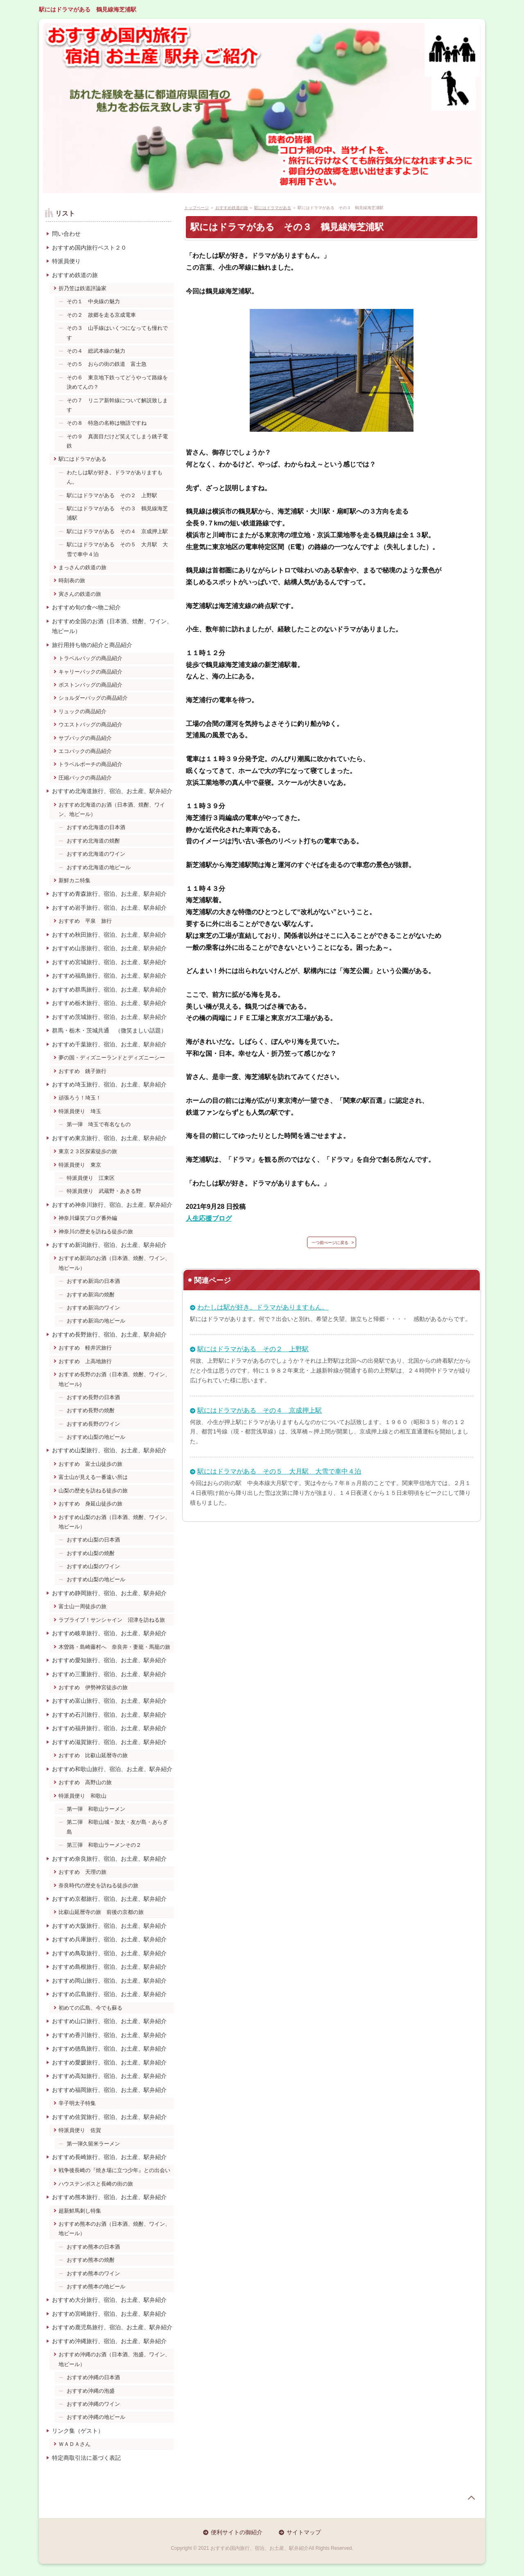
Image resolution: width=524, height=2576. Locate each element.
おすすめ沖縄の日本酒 (93, 2377)
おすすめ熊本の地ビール (96, 2286)
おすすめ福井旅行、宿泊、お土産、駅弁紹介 (109, 1728)
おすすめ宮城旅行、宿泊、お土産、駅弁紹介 (109, 962)
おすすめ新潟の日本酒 (93, 1281)
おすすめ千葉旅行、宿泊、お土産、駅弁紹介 (109, 1044)
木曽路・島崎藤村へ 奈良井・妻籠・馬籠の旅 (114, 1647)
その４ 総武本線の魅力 (96, 351)
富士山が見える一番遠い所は (93, 1477)
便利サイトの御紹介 (236, 2532)
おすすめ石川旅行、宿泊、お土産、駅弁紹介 (109, 1714)
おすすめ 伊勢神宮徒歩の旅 (93, 1687)
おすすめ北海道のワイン (96, 854)
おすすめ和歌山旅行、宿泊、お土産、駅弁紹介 (112, 1769)
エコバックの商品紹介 (85, 751)
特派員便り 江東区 (91, 1178)
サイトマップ (304, 2532)
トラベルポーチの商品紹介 (90, 764)
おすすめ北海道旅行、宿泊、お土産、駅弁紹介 (112, 791)
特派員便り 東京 (80, 1165)
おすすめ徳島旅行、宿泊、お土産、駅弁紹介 (109, 2048)
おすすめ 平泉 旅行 (85, 921)
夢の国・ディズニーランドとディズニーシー (112, 1058)
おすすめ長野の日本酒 (93, 1397)
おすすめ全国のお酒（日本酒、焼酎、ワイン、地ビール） (112, 626)
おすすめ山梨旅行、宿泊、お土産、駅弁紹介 (109, 1450)
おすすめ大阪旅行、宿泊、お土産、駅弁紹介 (109, 1925)
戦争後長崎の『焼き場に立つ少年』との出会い (114, 2170)
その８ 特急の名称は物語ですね (107, 423)
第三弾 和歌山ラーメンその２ (104, 1845)
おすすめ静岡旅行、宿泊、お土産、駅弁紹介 (109, 1593)
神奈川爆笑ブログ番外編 (88, 1218)
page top (471, 2498)
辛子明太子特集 (77, 2103)
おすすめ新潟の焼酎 (91, 1294)
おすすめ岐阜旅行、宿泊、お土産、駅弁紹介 (109, 1633)
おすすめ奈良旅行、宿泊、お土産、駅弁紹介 (109, 1858)
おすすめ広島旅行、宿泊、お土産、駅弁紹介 (109, 1994)
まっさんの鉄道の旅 (82, 567)
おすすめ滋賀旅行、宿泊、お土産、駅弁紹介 (109, 1742)
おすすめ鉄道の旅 (75, 275)
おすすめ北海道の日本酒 (96, 827)
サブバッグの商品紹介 (85, 738)
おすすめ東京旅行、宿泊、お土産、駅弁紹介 (109, 1138)
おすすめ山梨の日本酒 (93, 1540)
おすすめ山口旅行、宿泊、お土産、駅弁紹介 (109, 2021)
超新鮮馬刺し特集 (80, 2211)
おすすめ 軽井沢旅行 (85, 1348)
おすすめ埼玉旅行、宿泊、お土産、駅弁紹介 (109, 1084)
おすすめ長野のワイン (93, 1424)
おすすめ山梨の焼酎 (91, 1553)
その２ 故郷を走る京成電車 (101, 315)
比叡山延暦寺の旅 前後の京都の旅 (101, 1912)
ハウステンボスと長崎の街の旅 (96, 2184)
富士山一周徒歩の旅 (82, 1606)
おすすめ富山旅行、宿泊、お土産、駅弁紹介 (109, 1700)
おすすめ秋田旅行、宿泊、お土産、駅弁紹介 (109, 934)
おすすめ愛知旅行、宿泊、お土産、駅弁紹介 (109, 1660)
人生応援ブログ (209, 1218)
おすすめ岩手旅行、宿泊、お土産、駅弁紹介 (109, 907)
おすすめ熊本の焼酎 (91, 2260)
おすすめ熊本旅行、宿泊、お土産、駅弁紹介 (109, 2197)
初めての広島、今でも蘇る (90, 2008)
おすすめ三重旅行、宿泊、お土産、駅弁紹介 (109, 1674)
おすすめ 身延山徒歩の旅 (90, 1504)
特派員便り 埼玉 (80, 1111)
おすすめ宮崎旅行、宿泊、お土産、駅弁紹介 (109, 2313)
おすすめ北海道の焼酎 (93, 841)
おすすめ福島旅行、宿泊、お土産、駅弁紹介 (109, 975)
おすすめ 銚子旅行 (82, 1071)
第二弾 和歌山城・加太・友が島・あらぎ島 (117, 1827)
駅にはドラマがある (82, 459)
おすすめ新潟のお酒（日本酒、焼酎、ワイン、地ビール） (114, 1263)
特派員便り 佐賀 (80, 2130)
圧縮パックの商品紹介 (85, 778)
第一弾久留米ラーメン (93, 2144)
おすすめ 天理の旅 (82, 1872)
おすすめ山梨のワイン (93, 1566)
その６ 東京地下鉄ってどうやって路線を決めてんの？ (117, 382)
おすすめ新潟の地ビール (96, 1321)
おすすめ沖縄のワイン (93, 2404)
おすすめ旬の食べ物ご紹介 (86, 607)
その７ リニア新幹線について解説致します (117, 405)
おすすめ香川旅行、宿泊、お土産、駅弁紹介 (109, 2035)
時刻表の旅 (72, 580)
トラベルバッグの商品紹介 (90, 658)
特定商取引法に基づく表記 (86, 2457)
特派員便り (66, 261)
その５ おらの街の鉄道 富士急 (107, 364)
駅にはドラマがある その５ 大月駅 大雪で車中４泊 (279, 1471)
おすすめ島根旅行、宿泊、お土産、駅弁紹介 (109, 1966)
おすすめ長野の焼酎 (91, 1410)
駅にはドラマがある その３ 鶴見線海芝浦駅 (117, 513)
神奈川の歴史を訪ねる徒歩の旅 (96, 1231)
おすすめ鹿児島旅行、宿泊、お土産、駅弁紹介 (112, 2327)
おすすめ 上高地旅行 (85, 1361)
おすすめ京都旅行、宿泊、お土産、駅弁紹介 (109, 1898)
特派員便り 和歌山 (82, 1796)
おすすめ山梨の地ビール (96, 1437)
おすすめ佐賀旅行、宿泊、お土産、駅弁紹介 (109, 2117)
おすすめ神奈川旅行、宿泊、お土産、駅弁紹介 (112, 1204)
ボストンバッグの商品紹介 (90, 685)
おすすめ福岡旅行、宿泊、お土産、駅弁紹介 (109, 2090)
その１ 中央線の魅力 (93, 301)
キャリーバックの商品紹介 (90, 672)
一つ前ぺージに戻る (330, 1242)
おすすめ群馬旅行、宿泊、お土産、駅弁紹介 (109, 989)
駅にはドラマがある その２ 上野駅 (253, 1348)
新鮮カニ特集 (74, 880)
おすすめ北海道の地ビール (99, 867)
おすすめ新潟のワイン (93, 1308)
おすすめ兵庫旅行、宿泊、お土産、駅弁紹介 (109, 1939)
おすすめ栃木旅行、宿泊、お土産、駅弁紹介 (109, 1003)
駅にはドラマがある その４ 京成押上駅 (259, 1410)
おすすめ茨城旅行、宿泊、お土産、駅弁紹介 (109, 1017)
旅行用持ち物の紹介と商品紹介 (92, 645)
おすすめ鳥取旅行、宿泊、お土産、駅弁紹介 (109, 1953)
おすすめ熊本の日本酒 (93, 2247)
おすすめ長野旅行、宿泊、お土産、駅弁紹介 (109, 1334)
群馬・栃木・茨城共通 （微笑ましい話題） (109, 1030)
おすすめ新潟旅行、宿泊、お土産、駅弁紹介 (109, 1245)
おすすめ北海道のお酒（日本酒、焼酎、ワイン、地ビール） (112, 809)
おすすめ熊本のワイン (93, 2273)
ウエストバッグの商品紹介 (90, 724)
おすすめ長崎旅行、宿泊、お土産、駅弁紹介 (109, 2157)
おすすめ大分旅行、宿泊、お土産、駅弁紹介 (109, 2300)
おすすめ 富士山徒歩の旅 (90, 1464)
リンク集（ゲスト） (78, 2430)
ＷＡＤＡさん (74, 2444)
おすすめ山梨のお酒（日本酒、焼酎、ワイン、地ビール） (114, 1522)
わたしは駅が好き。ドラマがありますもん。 (262, 1307)
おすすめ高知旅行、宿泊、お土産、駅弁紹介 (109, 2076)
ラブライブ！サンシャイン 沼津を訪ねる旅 (112, 1620)
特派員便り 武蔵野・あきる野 (104, 1191)
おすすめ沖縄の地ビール (96, 2417)
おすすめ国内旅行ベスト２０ (89, 247)
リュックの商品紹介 (82, 711)
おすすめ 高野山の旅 (85, 1782)
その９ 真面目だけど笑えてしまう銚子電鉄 (117, 441)
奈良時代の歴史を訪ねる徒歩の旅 (98, 1885)
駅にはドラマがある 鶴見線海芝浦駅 (87, 9)
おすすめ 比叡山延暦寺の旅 (93, 1755)
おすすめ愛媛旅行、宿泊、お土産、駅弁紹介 (109, 2062)
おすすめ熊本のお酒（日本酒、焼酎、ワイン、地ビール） (114, 2228)
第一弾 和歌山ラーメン (96, 1809)
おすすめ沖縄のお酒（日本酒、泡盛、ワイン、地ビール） (114, 2359)
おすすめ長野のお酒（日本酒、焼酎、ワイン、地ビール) (114, 1379)
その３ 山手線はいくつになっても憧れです (117, 332)
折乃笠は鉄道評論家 (82, 288)
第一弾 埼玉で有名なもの (99, 1124)
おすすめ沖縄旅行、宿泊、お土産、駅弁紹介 (109, 2341)
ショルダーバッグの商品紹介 (93, 698)
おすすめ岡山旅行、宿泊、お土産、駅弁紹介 (109, 1980)
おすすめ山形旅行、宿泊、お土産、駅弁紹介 (109, 948)
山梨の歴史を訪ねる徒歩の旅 (93, 1490)
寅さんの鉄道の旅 (80, 594)
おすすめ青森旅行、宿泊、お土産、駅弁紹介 (109, 893)
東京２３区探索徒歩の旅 (88, 1151)
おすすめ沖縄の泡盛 (91, 2391)
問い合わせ (66, 233)
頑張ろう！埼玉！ (80, 1098)
